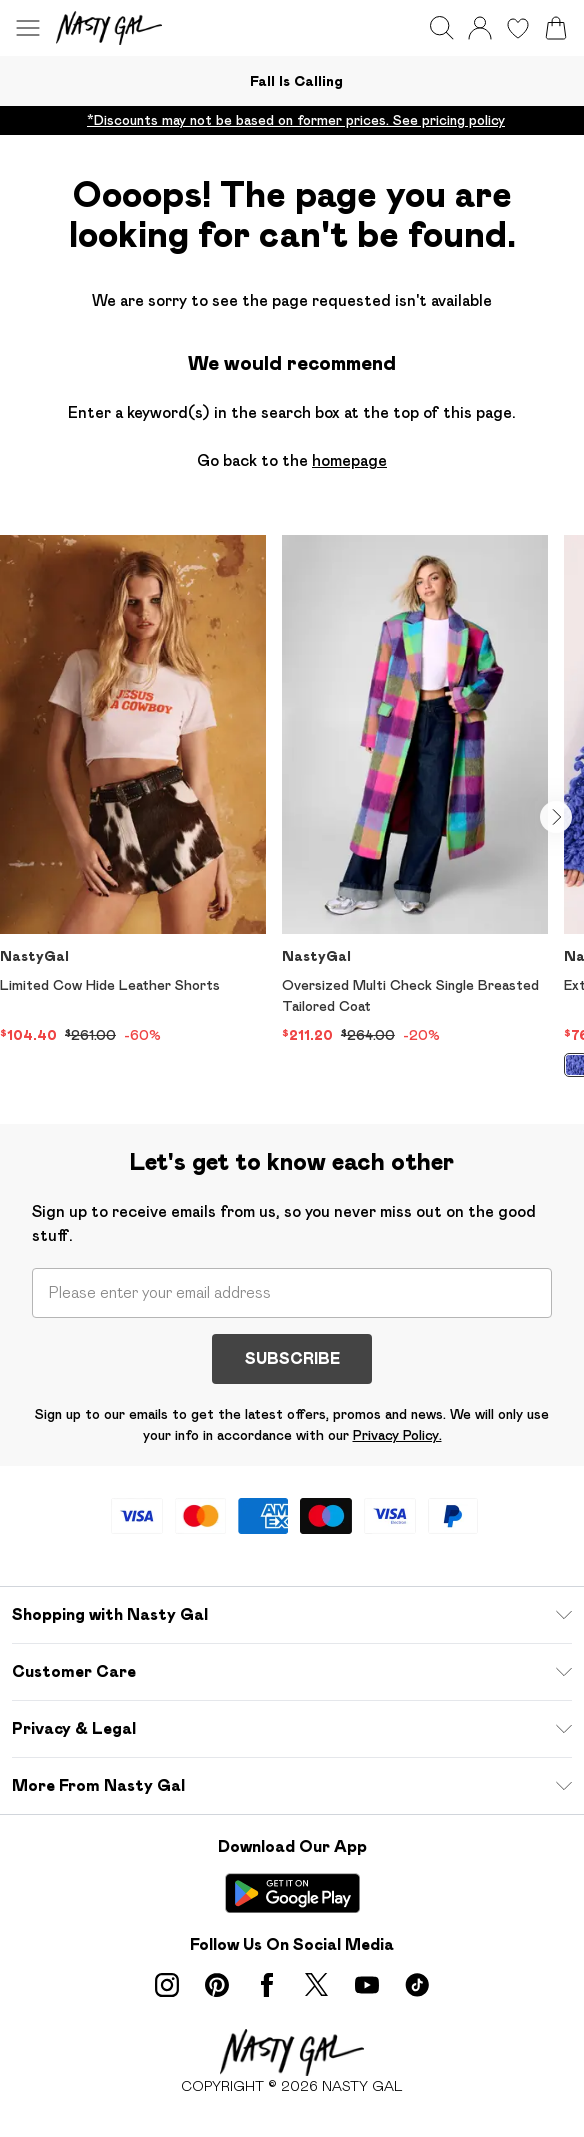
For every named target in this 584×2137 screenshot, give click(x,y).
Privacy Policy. (397, 1435)
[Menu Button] (28, 28)
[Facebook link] (267, 1985)
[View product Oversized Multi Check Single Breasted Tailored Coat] (415, 790)
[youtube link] (367, 1985)
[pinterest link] (217, 1985)
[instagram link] (167, 1985)
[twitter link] (317, 1985)
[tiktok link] (417, 1985)
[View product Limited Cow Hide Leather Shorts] (133, 790)
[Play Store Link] (292, 1893)
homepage (349, 460)
